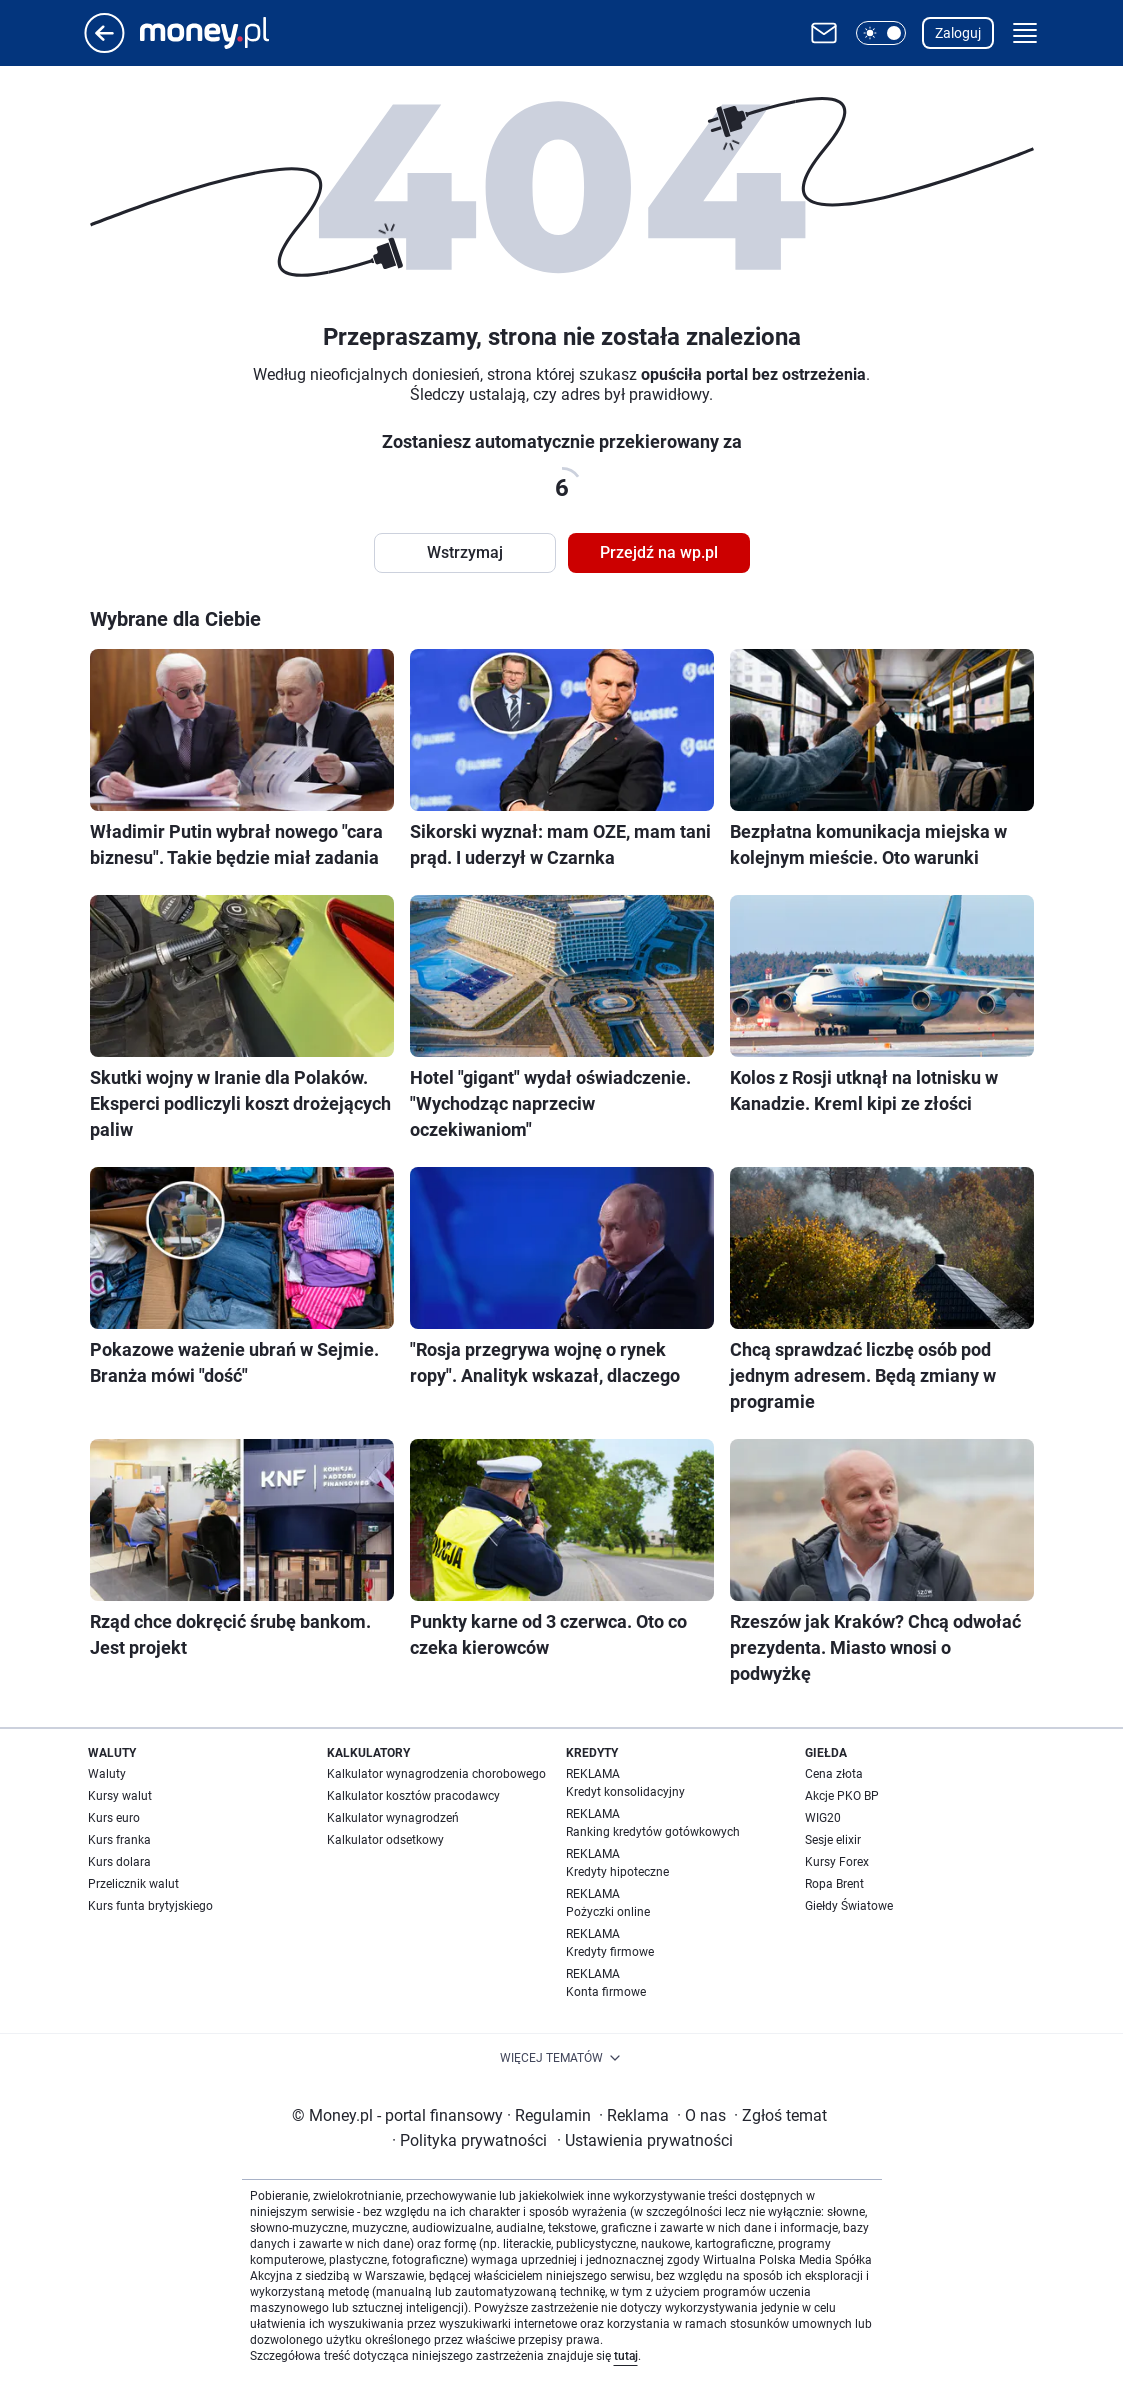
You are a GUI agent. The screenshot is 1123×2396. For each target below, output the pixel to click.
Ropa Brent (834, 1884)
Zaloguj (958, 33)
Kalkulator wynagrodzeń (393, 1818)
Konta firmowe (606, 1992)
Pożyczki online (608, 1912)
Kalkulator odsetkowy (385, 1840)
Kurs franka (119, 1840)
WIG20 (823, 1818)
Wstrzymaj (465, 552)
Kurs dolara (119, 1862)
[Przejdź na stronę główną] (104, 47)
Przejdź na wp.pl (659, 552)
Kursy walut (120, 1796)
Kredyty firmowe (610, 1952)
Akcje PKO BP (842, 1796)
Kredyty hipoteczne (617, 1872)
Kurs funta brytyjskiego (150, 1906)
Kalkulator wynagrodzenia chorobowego (436, 1774)
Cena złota (834, 1774)
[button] (881, 33)
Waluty (107, 1774)
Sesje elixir (833, 1840)
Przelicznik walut (133, 1884)
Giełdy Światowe (849, 1906)
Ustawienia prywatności (645, 2140)
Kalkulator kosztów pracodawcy (413, 1796)
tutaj (626, 2356)
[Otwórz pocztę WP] (824, 33)
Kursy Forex (837, 1862)
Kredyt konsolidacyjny (625, 1792)
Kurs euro (114, 1818)
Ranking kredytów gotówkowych (653, 1832)
